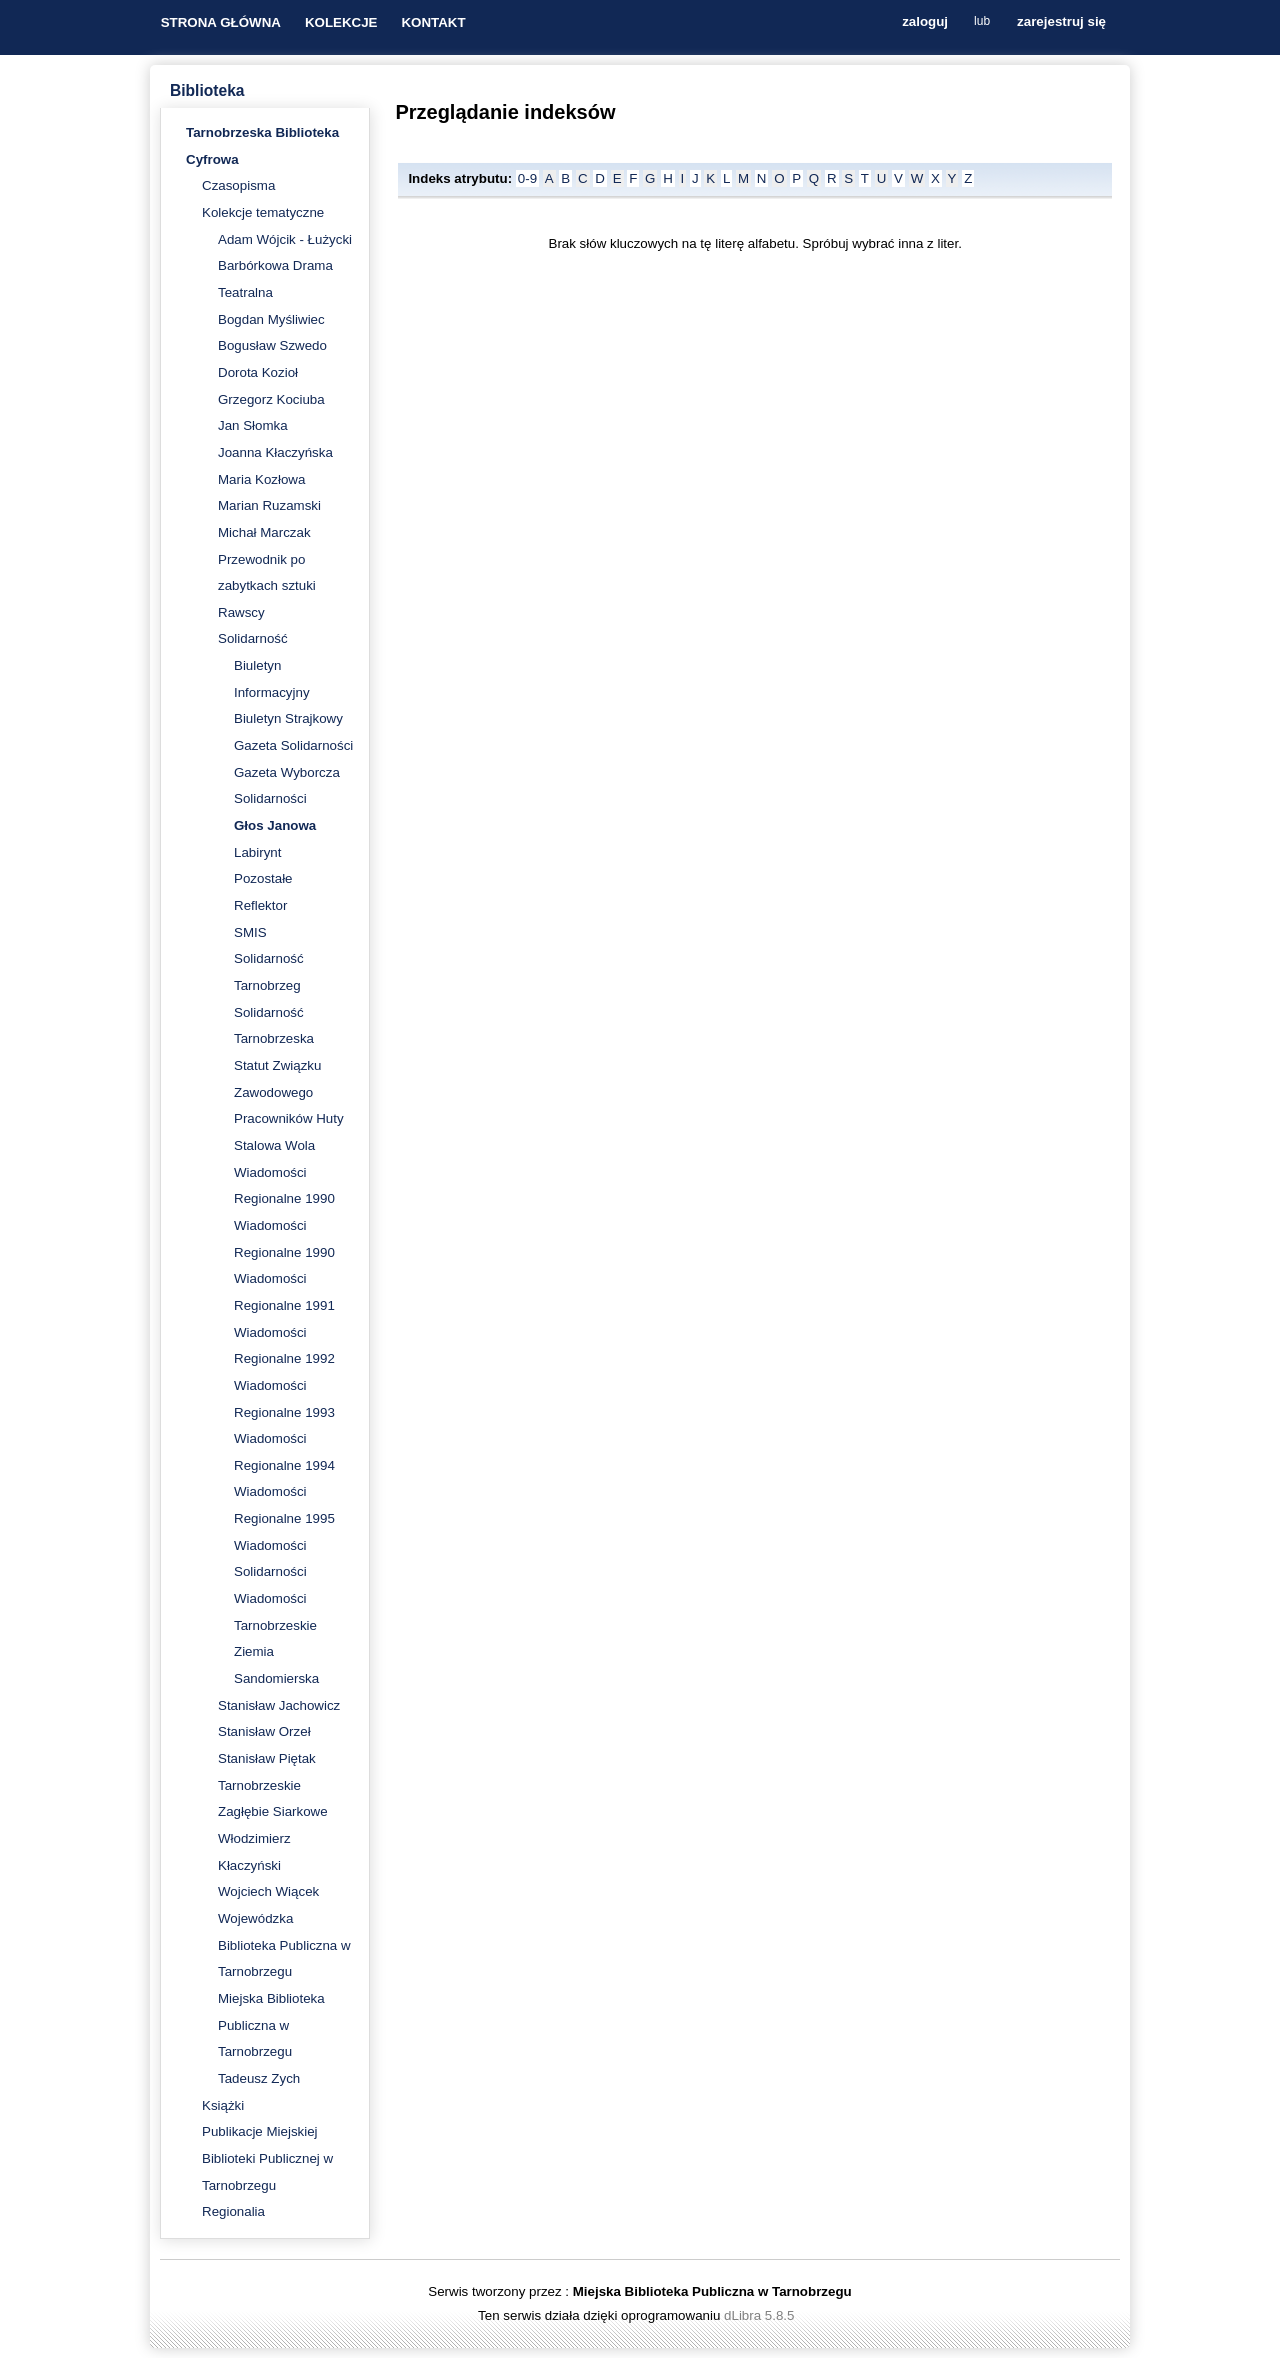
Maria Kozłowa (261, 479)
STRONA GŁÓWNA (221, 22)
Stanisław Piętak (267, 1758)
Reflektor (260, 905)
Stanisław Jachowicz (279, 1705)
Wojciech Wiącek (268, 1891)
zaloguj (925, 22)
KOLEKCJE (341, 22)
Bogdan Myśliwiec (271, 319)
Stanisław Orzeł (264, 1731)
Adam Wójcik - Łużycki (285, 239)
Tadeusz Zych (259, 2078)
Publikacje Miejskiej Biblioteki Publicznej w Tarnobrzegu (267, 2158)
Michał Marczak (264, 532)
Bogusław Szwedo (272, 345)
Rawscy (241, 612)
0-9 (527, 178)
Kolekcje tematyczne (263, 212)
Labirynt (257, 852)
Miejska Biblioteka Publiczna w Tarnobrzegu (271, 2025)
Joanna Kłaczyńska (275, 452)
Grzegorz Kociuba (271, 399)
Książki (223, 2105)
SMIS (250, 932)
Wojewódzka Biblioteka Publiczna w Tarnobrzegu (284, 1945)
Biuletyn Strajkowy (288, 718)
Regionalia (233, 2211)
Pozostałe (263, 878)
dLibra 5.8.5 (761, 2315)
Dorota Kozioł (258, 372)
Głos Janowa (275, 825)
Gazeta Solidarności (293, 745)
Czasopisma (238, 185)
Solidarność (253, 638)
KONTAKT (433, 22)
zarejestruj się (1061, 22)
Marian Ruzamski (269, 505)
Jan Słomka (253, 425)
